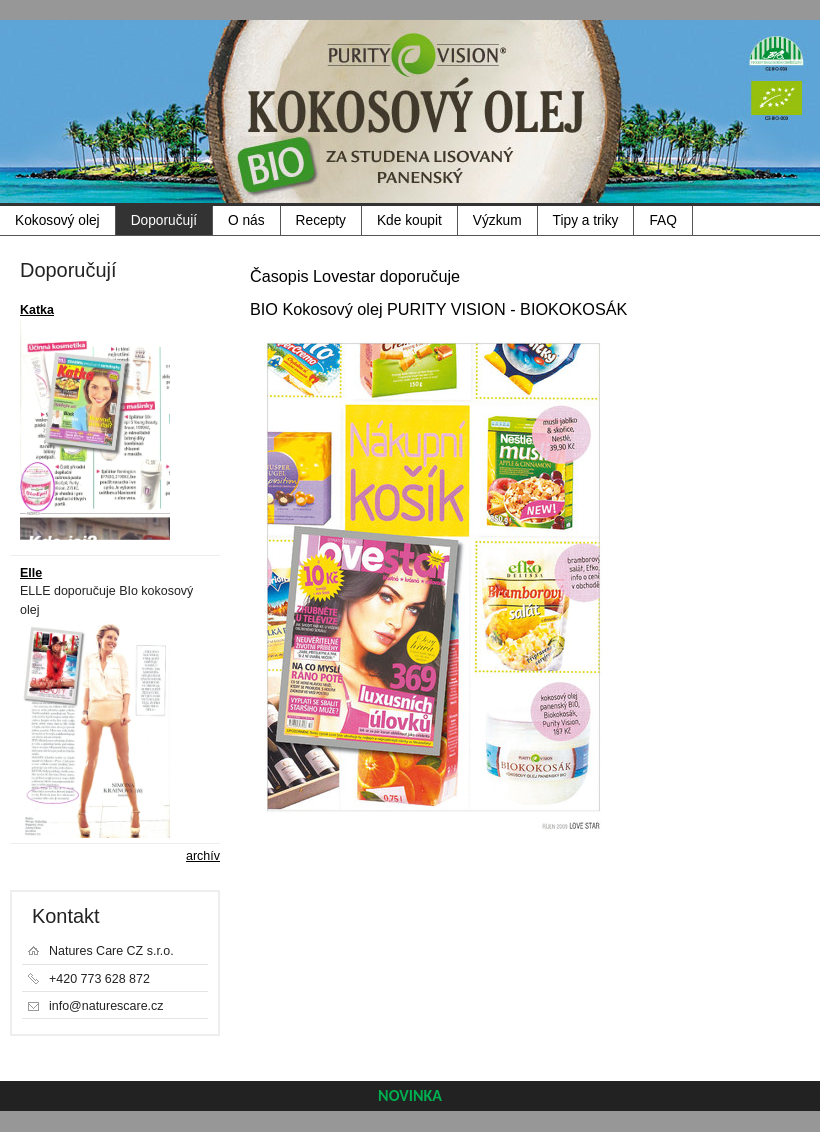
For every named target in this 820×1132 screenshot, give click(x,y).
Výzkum (497, 220)
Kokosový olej (57, 220)
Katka (37, 310)
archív (203, 856)
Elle (31, 573)
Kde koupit (409, 220)
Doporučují (164, 220)
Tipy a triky (586, 220)
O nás (246, 220)
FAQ (662, 220)
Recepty (321, 220)
